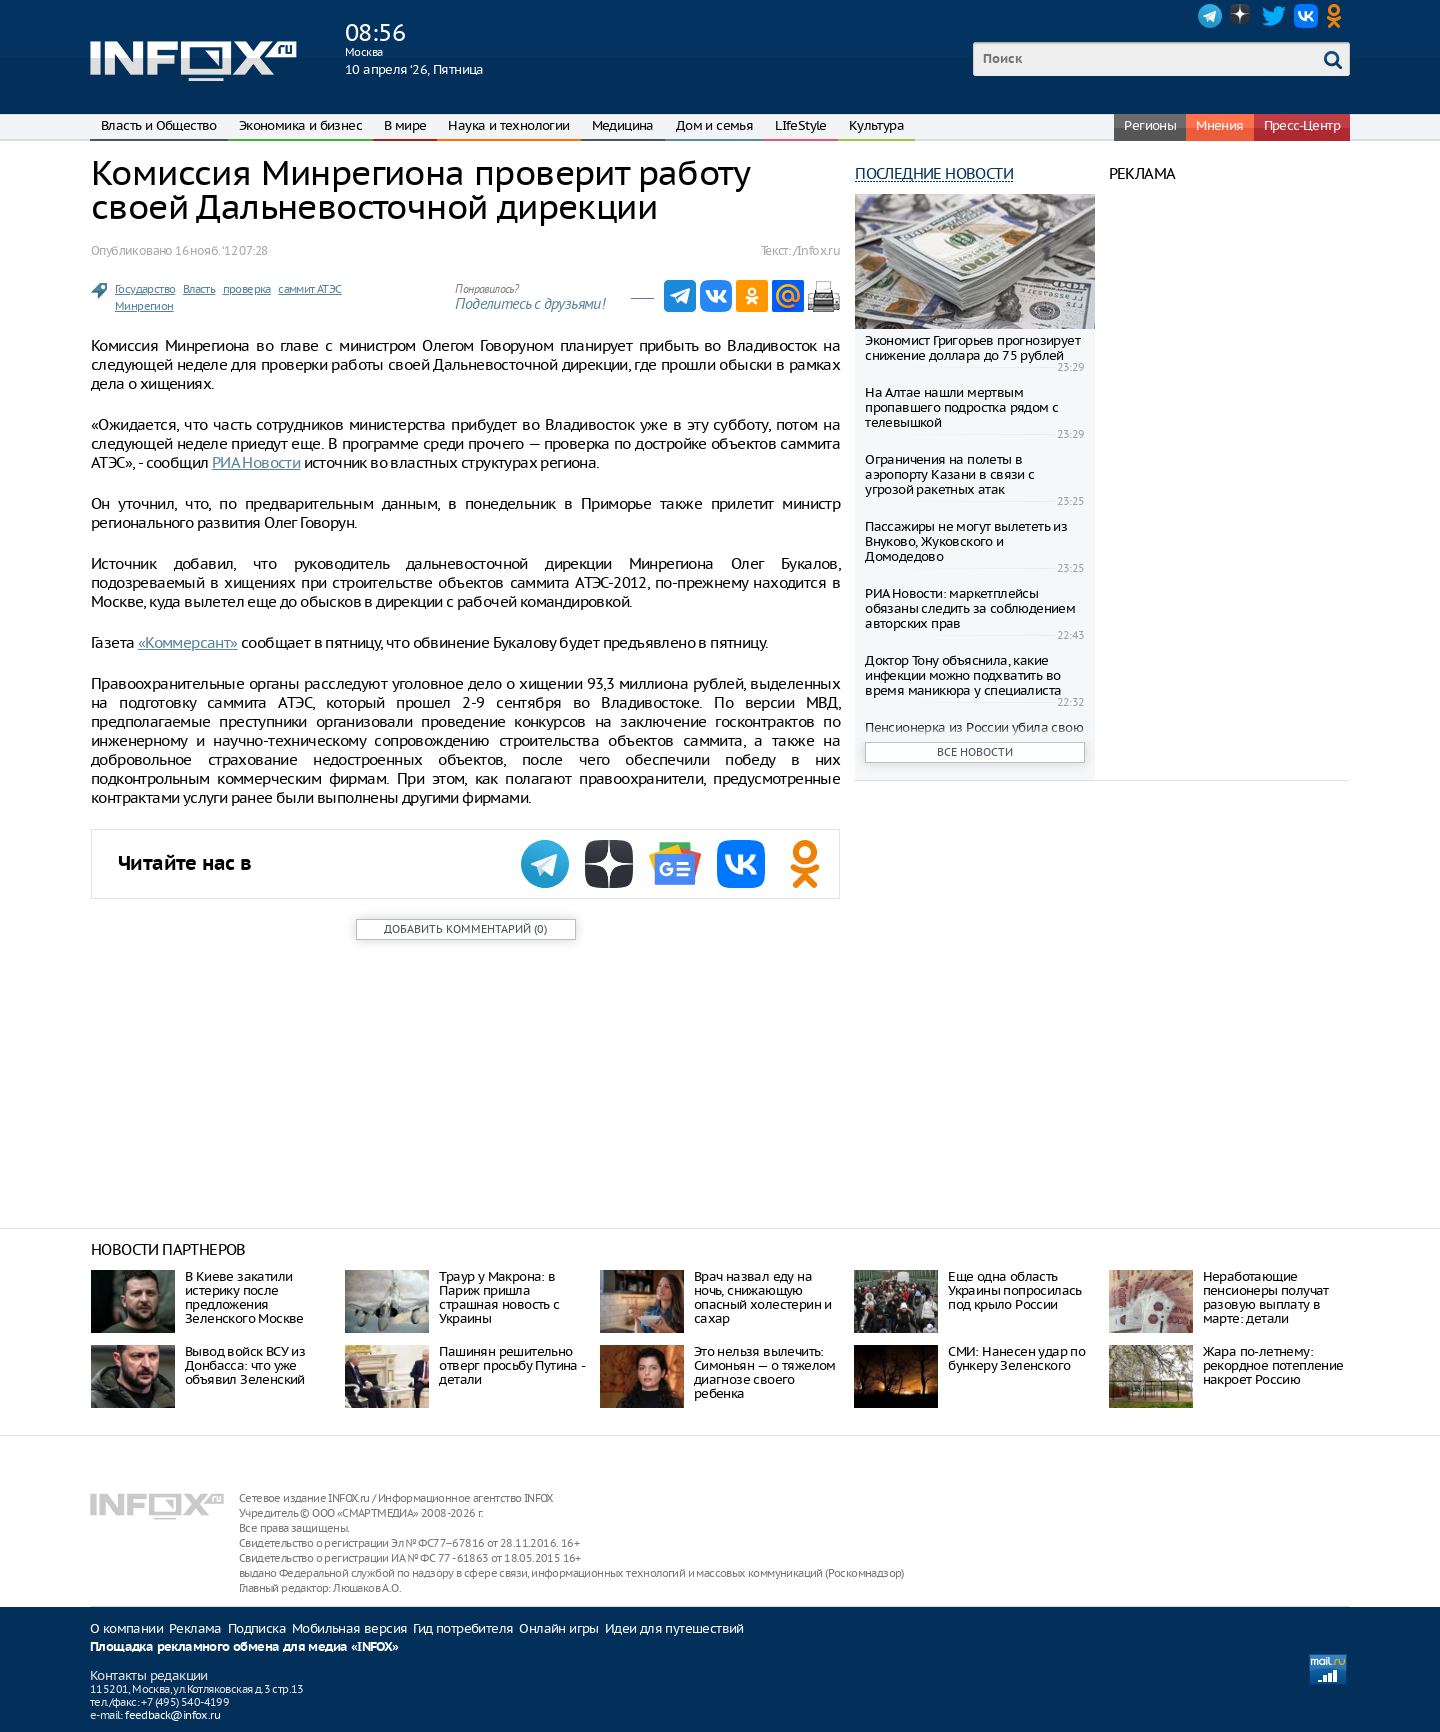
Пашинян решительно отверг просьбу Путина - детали (511, 1365)
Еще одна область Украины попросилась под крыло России (1015, 1290)
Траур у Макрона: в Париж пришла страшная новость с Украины (499, 1297)
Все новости (975, 752)
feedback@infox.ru (172, 1715)
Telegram (1210, 16)
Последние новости (934, 173)
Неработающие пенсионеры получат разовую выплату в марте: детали (1266, 1297)
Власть (199, 289)
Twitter (1274, 16)
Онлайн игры (558, 1628)
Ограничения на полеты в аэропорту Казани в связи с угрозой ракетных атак (949, 474)
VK (1306, 16)
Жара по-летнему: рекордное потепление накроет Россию (1273, 1365)
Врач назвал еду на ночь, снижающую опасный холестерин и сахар (763, 1297)
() (465, 929)
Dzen (1242, 16)
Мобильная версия (349, 1628)
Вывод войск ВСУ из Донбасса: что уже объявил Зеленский (245, 1365)
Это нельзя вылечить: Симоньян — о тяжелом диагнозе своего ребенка (765, 1372)
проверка (247, 289)
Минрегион (144, 306)
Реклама (195, 1628)
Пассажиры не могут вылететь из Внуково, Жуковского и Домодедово (966, 541)
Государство (145, 289)
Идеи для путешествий (674, 1628)
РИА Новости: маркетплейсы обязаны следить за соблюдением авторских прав (970, 608)
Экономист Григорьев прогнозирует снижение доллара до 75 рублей (972, 348)
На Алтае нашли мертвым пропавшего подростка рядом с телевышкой (961, 407)
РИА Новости (256, 462)
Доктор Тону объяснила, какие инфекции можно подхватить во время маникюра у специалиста (963, 675)
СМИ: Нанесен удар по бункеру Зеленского (1016, 1358)
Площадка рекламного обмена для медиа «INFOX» (244, 1647)
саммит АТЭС (309, 289)
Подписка (257, 1628)
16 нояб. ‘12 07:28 (221, 250)
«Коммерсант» (188, 642)
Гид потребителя (463, 1628)
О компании (126, 1628)
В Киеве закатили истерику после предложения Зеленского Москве (244, 1297)
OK (1338, 16)
